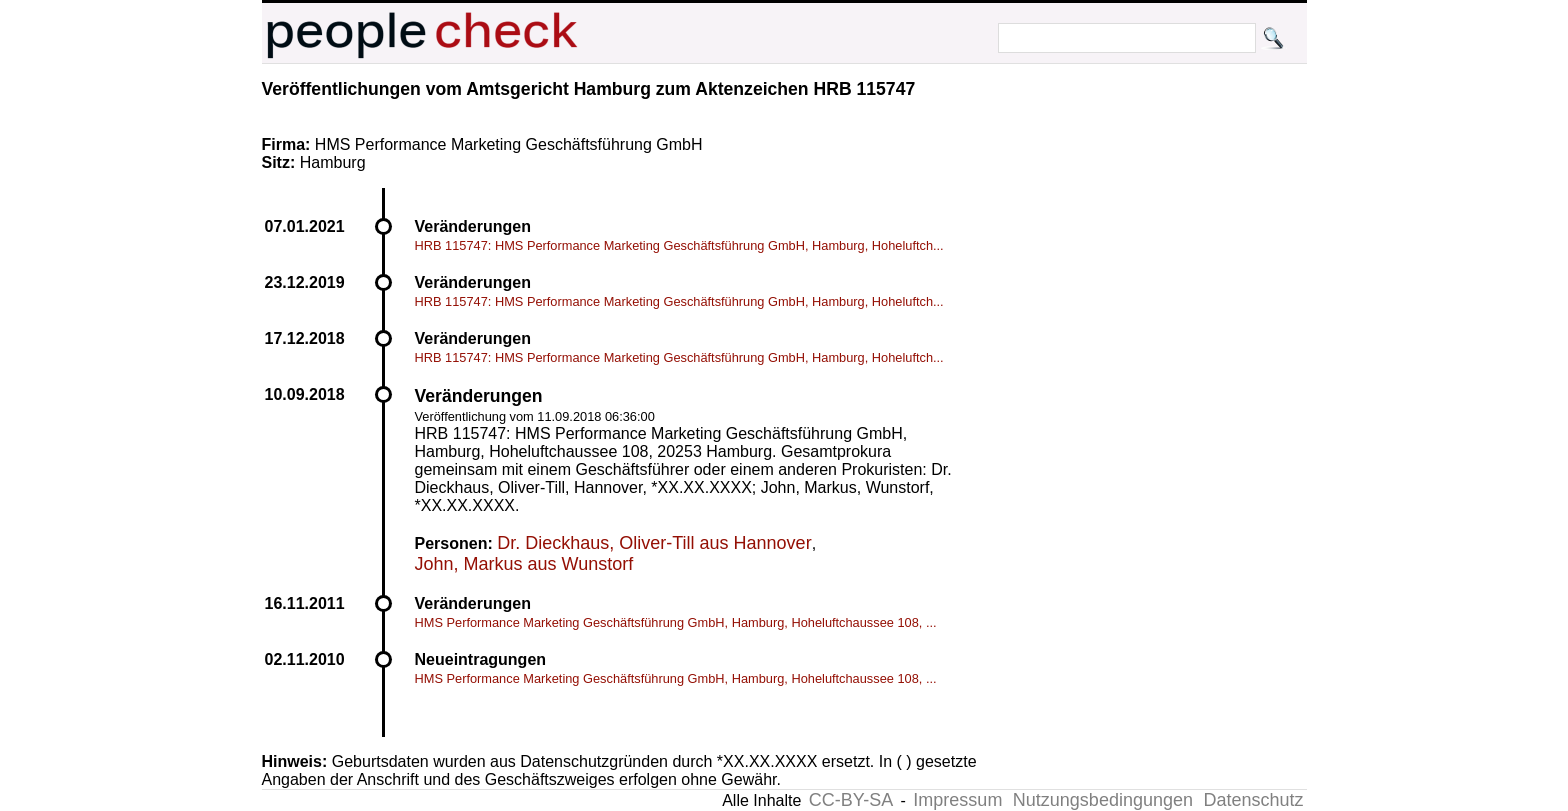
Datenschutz (1253, 800)
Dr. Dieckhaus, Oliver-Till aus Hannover (654, 543)
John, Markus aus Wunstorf (524, 564)
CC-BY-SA (851, 800)
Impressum (957, 800)
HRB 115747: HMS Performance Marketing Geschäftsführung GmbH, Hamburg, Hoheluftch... (679, 245)
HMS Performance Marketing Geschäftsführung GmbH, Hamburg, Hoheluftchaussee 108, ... (676, 622)
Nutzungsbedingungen (1103, 800)
